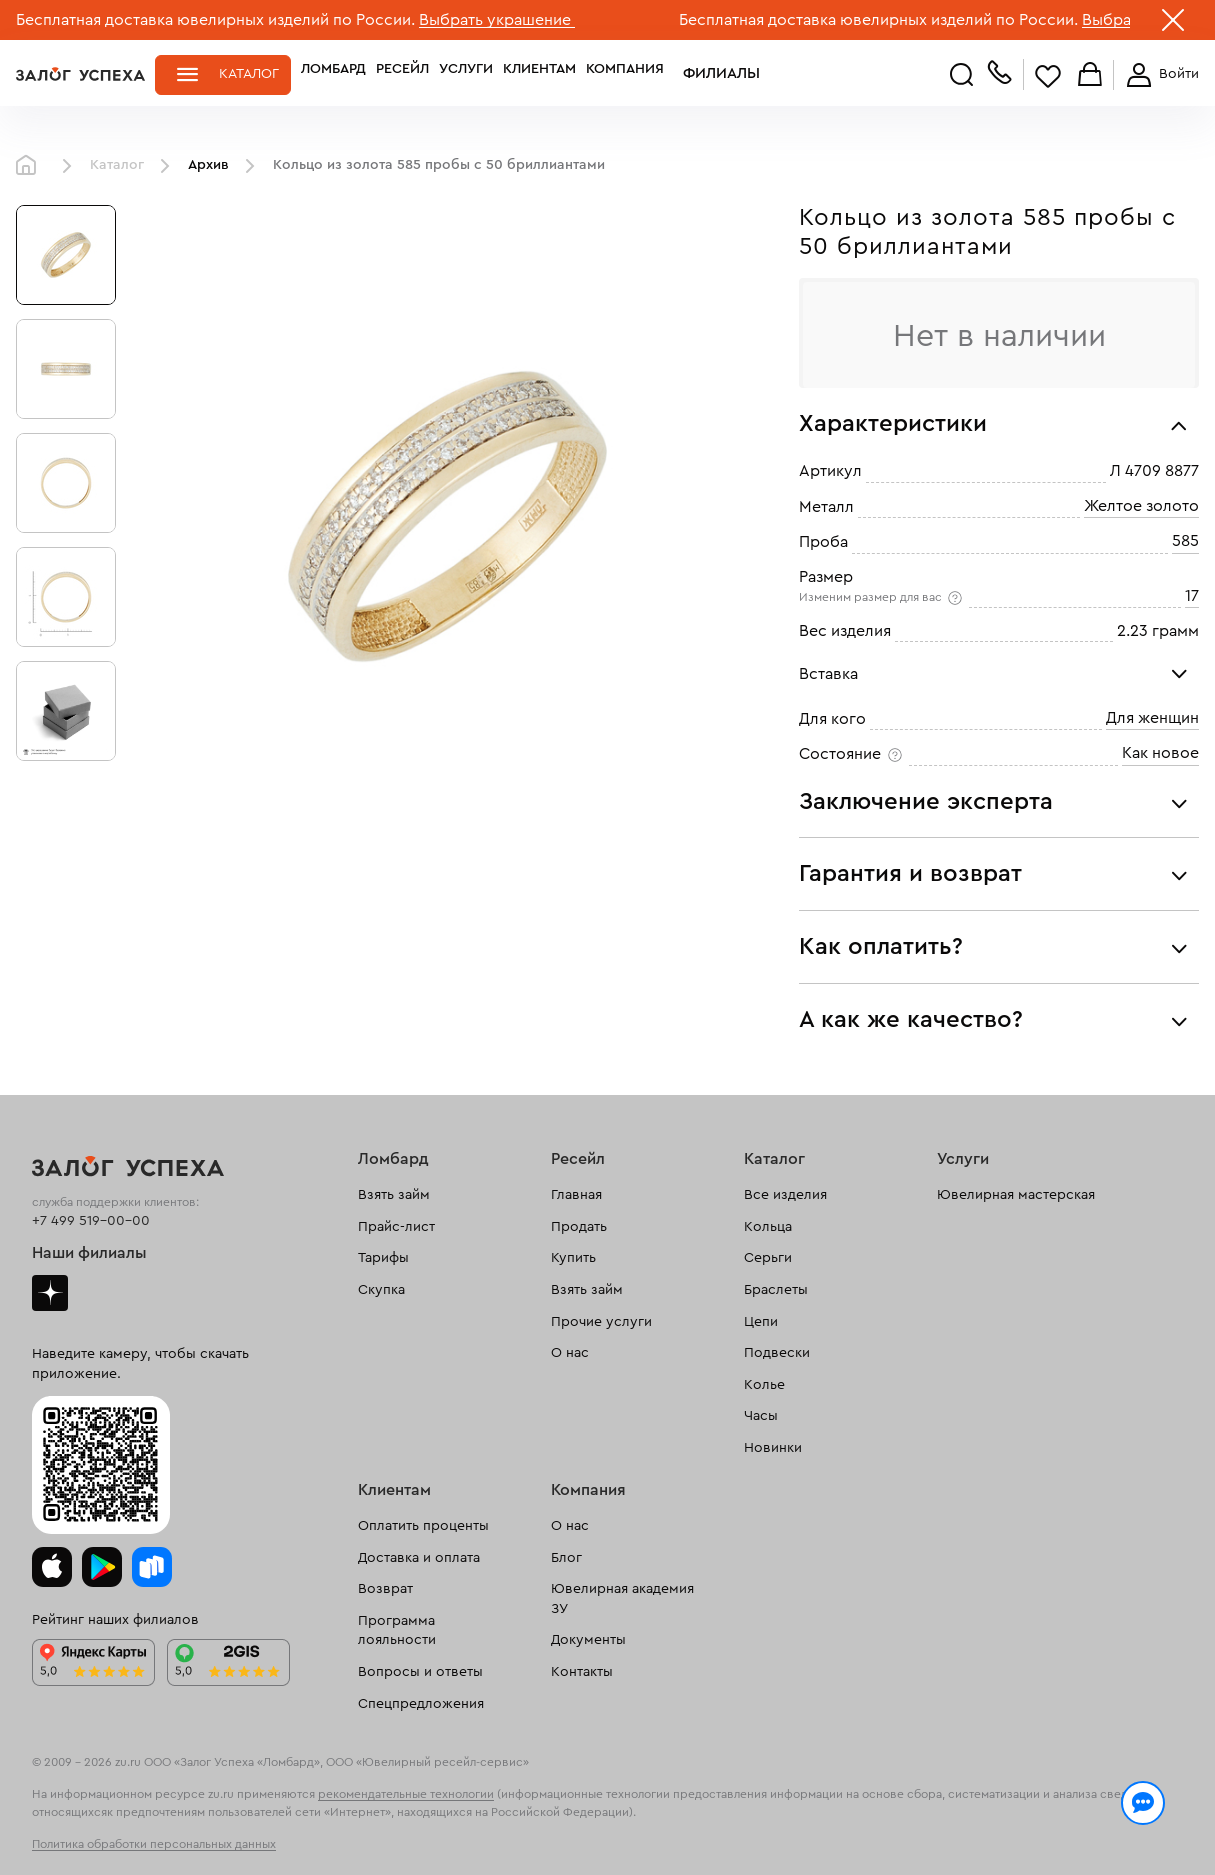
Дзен (50, 1293)
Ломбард (333, 74)
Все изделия (785, 1195)
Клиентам (539, 74)
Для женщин (1152, 718)
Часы (761, 1416)
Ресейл (402, 74)
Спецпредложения (421, 1704)
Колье (764, 1385)
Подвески (777, 1353)
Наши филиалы (89, 1253)
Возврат (385, 1589)
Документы (588, 1640)
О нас (570, 1353)
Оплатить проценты (423, 1526)
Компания (625, 74)
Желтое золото (1141, 506)
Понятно (1132, 1827)
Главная (31, 166)
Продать (579, 1227)
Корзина (1090, 75)
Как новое (1160, 753)
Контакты (582, 1672)
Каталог (249, 74)
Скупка (381, 1290)
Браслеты (776, 1290)
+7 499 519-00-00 (91, 1221)
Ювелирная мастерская (1016, 1195)
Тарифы (383, 1258)
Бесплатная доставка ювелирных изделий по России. (215, 20)
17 (1192, 596)
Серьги (768, 1258)
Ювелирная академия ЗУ (622, 1599)
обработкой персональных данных (155, 1839)
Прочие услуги (601, 1322)
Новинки (773, 1448)
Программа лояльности (397, 1631)
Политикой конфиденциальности (903, 1817)
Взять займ (394, 1195)
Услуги (466, 74)
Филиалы (709, 74)
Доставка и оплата (419, 1558)
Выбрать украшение (497, 20)
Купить (573, 1258)
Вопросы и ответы (420, 1672)
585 (1185, 541)
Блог (566, 1558)
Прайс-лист (396, 1227)
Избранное (1048, 75)
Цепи (761, 1322)
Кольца (768, 1227)
